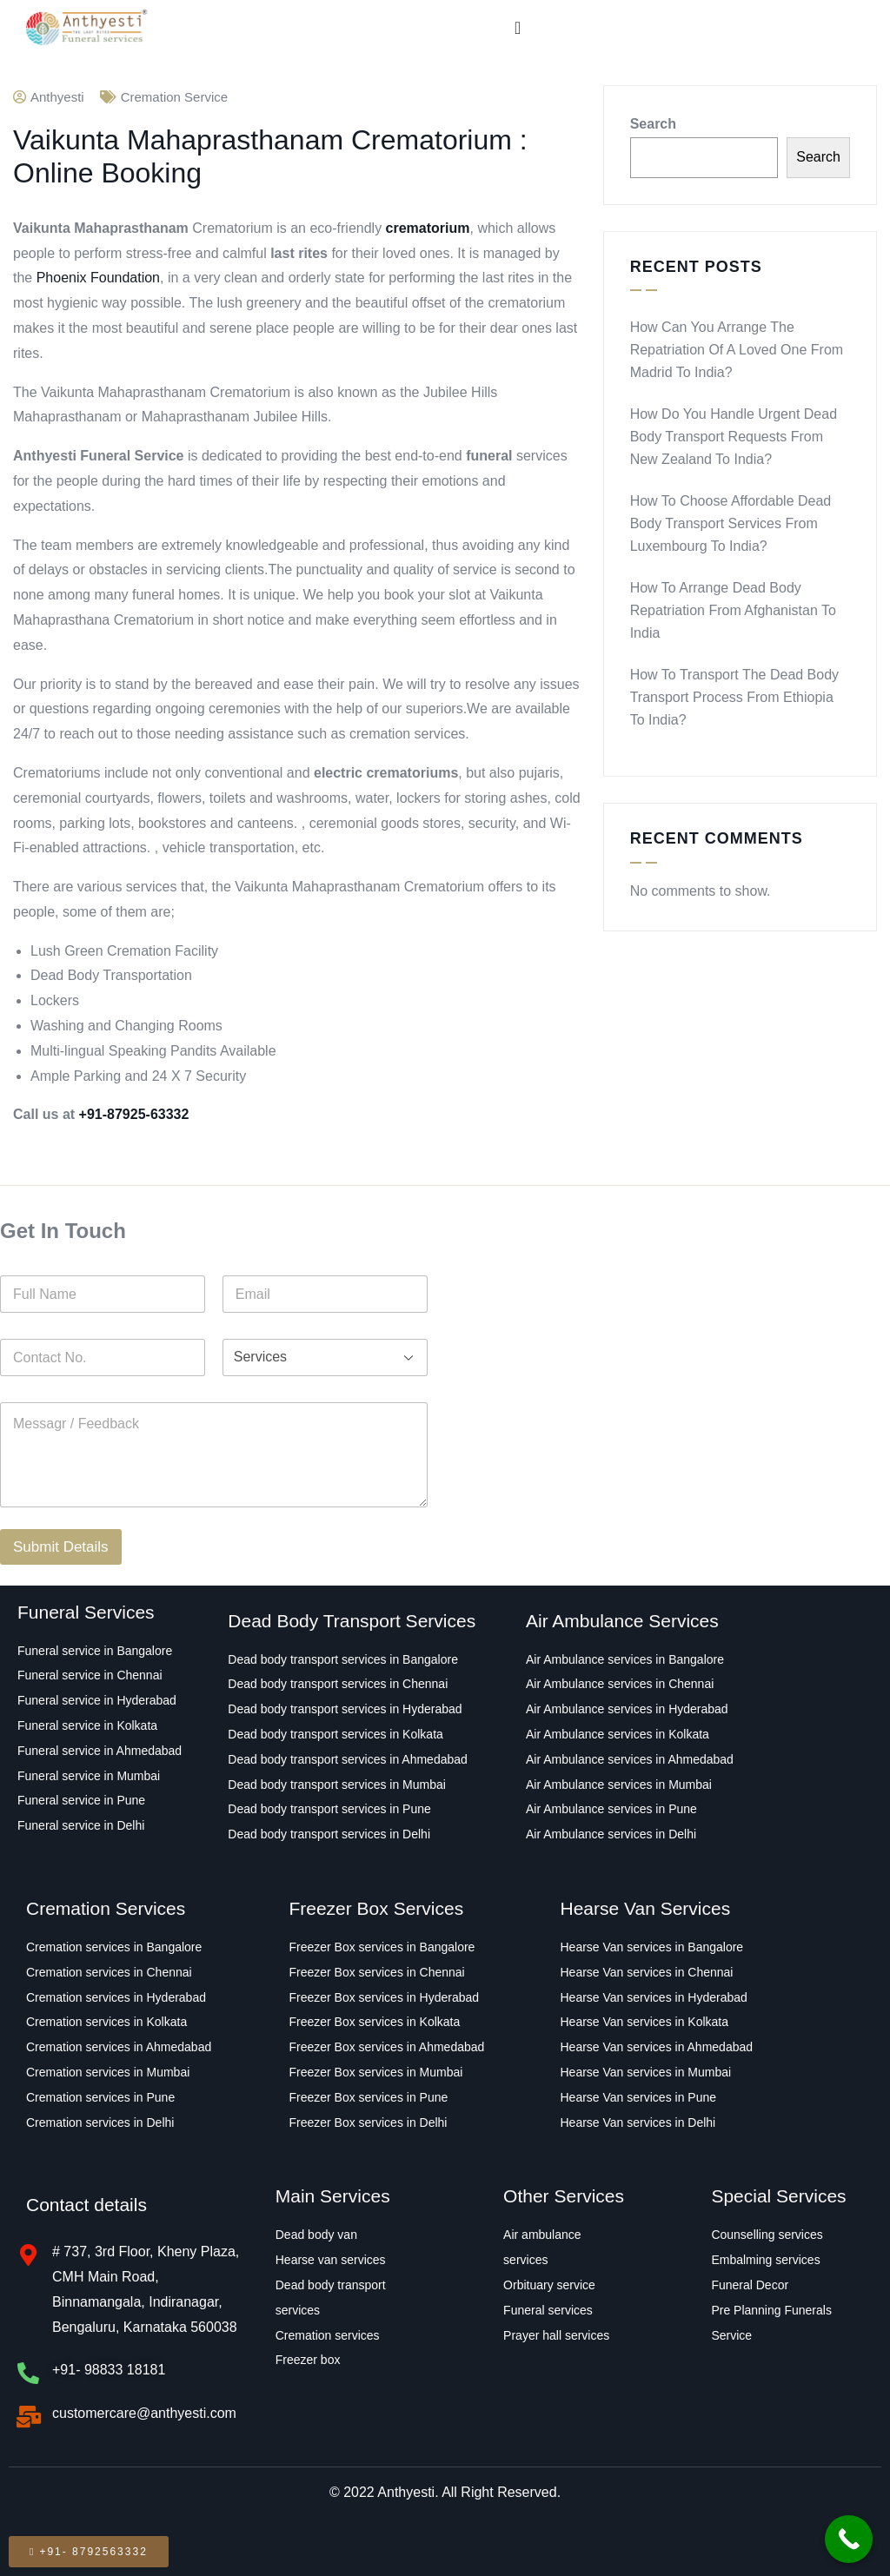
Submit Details (61, 1547)
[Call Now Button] (849, 2539)
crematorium (428, 228)
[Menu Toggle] (518, 27)
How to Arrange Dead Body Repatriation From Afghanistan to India (733, 610)
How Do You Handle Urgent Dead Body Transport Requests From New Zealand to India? (733, 437)
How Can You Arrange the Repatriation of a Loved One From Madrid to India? (736, 350)
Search (653, 123)
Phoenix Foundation (98, 277)
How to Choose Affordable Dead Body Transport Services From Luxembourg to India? (731, 523)
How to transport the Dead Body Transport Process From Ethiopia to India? (734, 697)
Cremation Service (174, 96)
